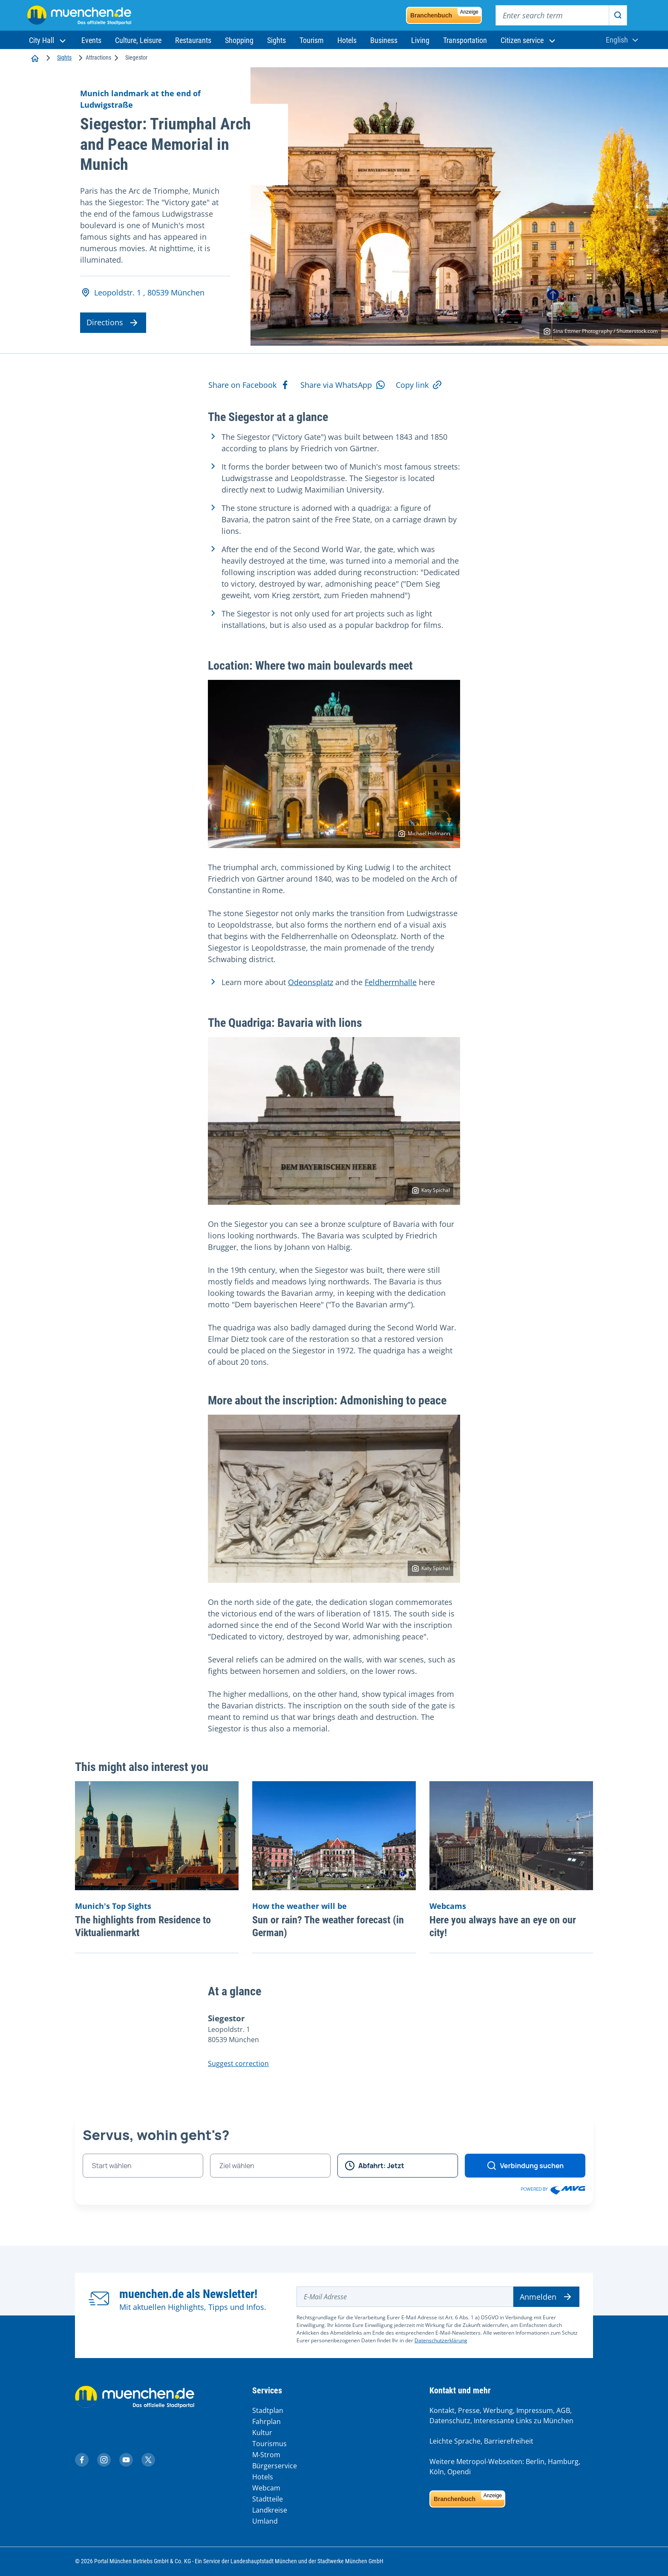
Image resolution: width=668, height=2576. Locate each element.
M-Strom (266, 2454)
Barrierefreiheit (508, 2441)
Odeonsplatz (310, 982)
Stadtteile (267, 2499)
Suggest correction (238, 2063)
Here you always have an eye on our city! (502, 1926)
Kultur (262, 2432)
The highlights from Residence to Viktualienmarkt (143, 1926)
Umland (265, 2521)
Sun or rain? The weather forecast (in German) (328, 1926)
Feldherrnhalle (391, 982)
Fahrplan (266, 2421)
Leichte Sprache (455, 2441)
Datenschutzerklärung (441, 2340)
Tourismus (269, 2443)
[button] (48, 40)
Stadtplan (267, 2410)
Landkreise (269, 2510)
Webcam (266, 2488)
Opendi (459, 2471)
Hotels (262, 2476)
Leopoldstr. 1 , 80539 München (142, 292)
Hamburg (563, 2461)
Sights (64, 57)
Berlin (535, 2461)
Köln (436, 2471)
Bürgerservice (274, 2465)
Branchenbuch (445, 13)
